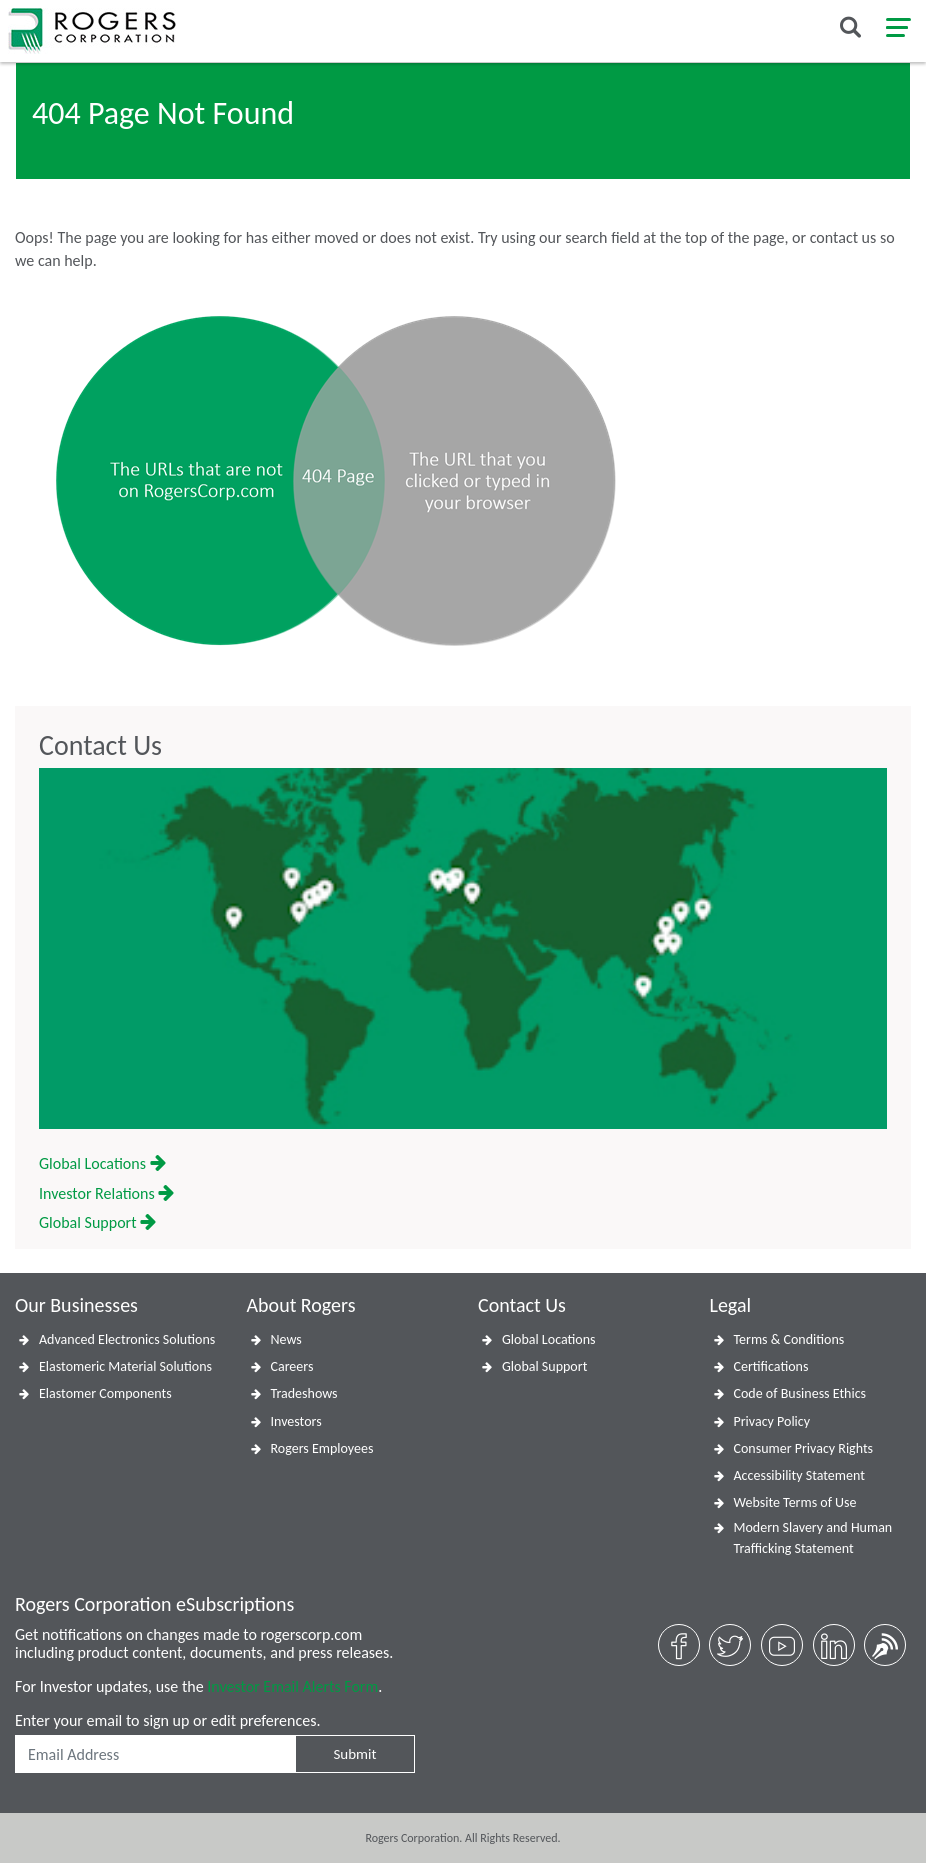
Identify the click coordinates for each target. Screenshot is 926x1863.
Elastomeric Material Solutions (125, 1366)
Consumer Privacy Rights (804, 1448)
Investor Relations (106, 1193)
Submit (354, 1754)
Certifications (771, 1366)
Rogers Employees (322, 1448)
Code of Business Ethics (800, 1393)
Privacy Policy (772, 1421)
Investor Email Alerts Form (292, 1686)
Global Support (97, 1222)
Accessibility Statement (799, 1475)
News (286, 1339)
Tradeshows (304, 1393)
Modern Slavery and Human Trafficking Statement (813, 1538)
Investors (296, 1421)
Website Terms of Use (795, 1502)
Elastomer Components (105, 1393)
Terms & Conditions (789, 1339)
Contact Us (100, 746)
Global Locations (102, 1163)
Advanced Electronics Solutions (127, 1339)
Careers (292, 1366)
